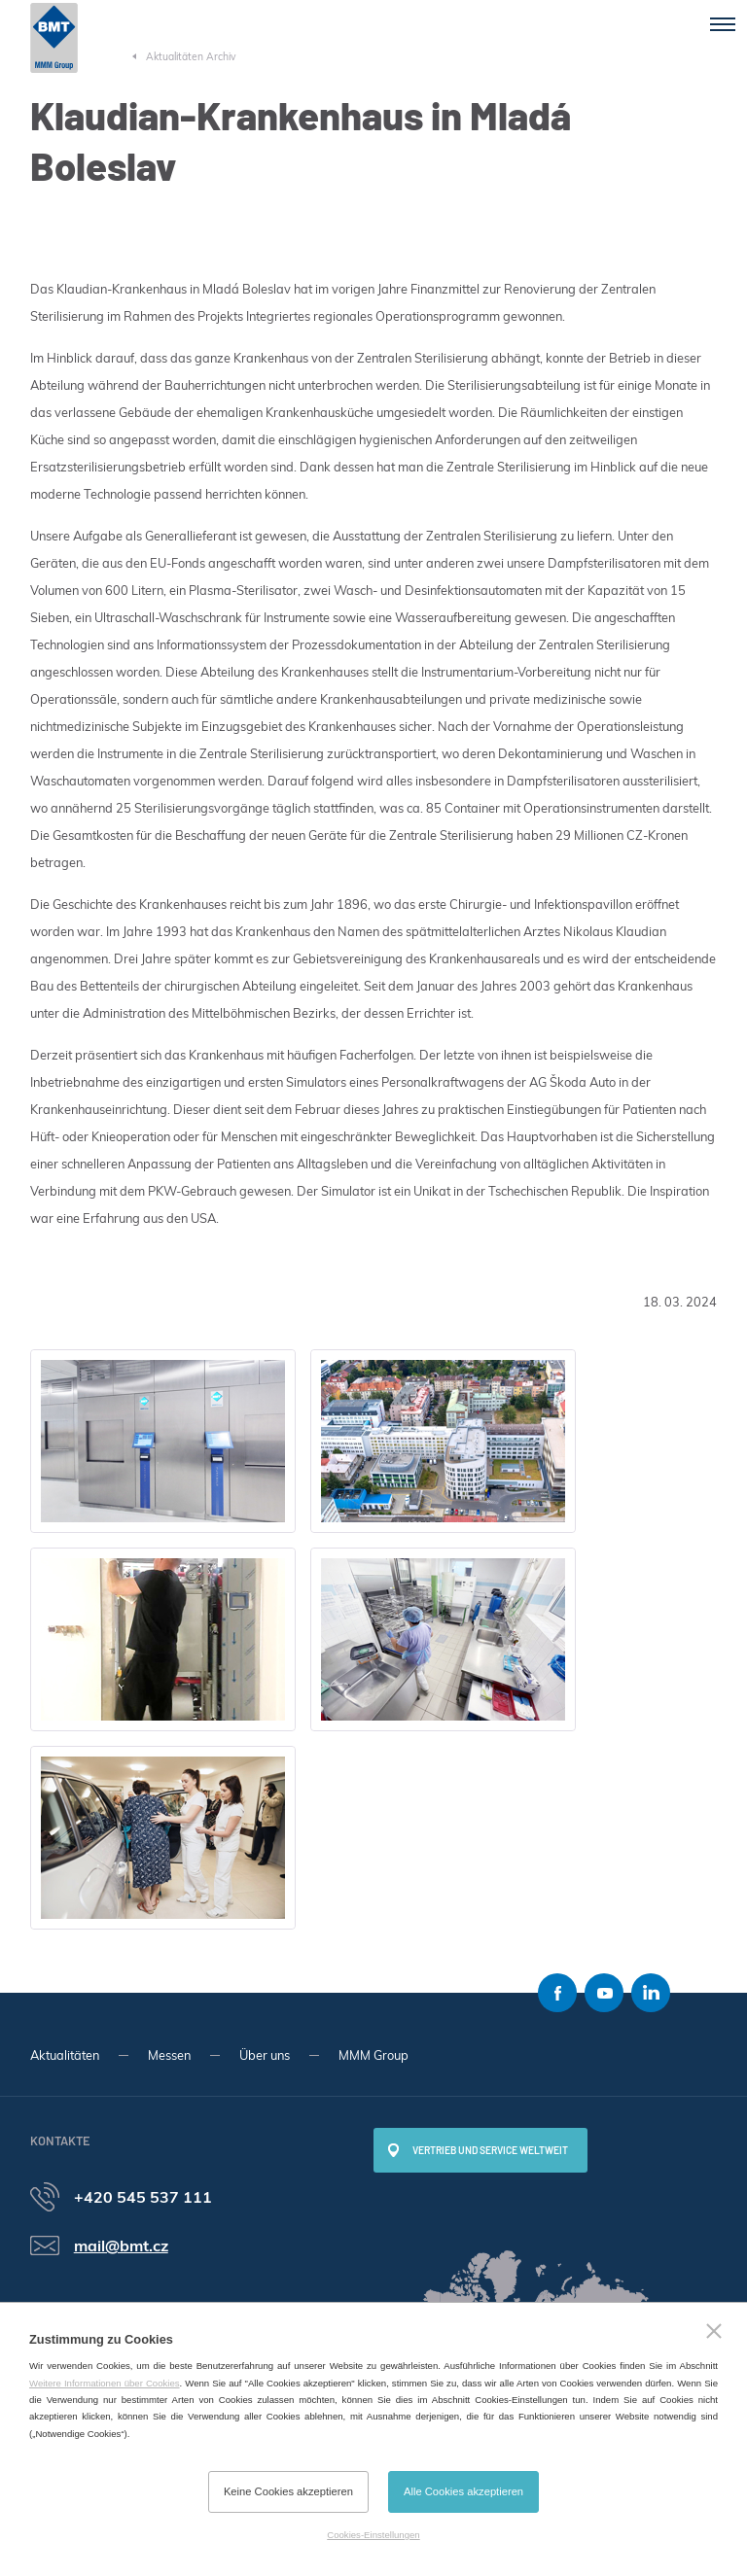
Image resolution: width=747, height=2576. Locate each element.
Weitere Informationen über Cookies (104, 2383)
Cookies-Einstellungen (373, 2534)
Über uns (264, 2055)
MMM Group (373, 2055)
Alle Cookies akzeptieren (463, 2491)
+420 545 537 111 (143, 2197)
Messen (169, 2055)
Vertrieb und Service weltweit (490, 2150)
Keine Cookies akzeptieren (288, 2491)
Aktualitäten (64, 2055)
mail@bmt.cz (121, 2245)
